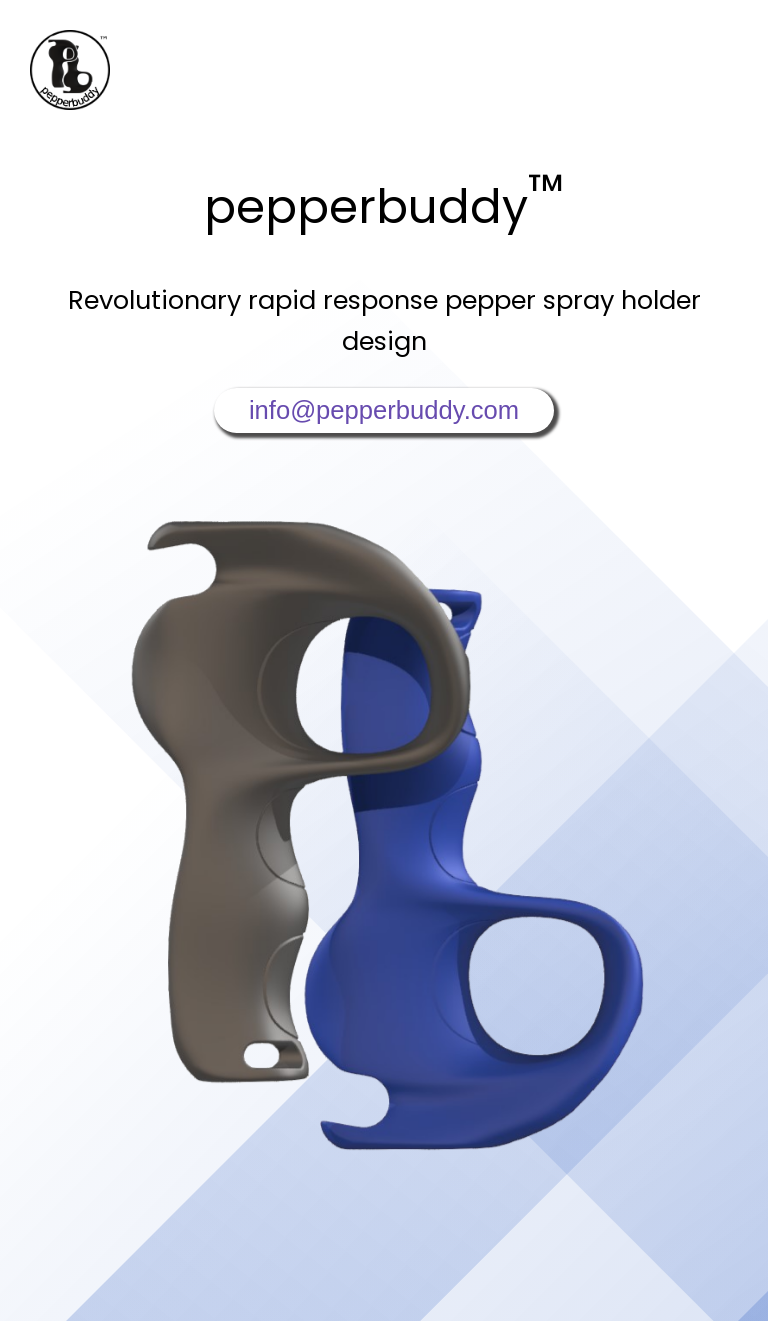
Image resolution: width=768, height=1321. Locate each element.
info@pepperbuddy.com (384, 410)
